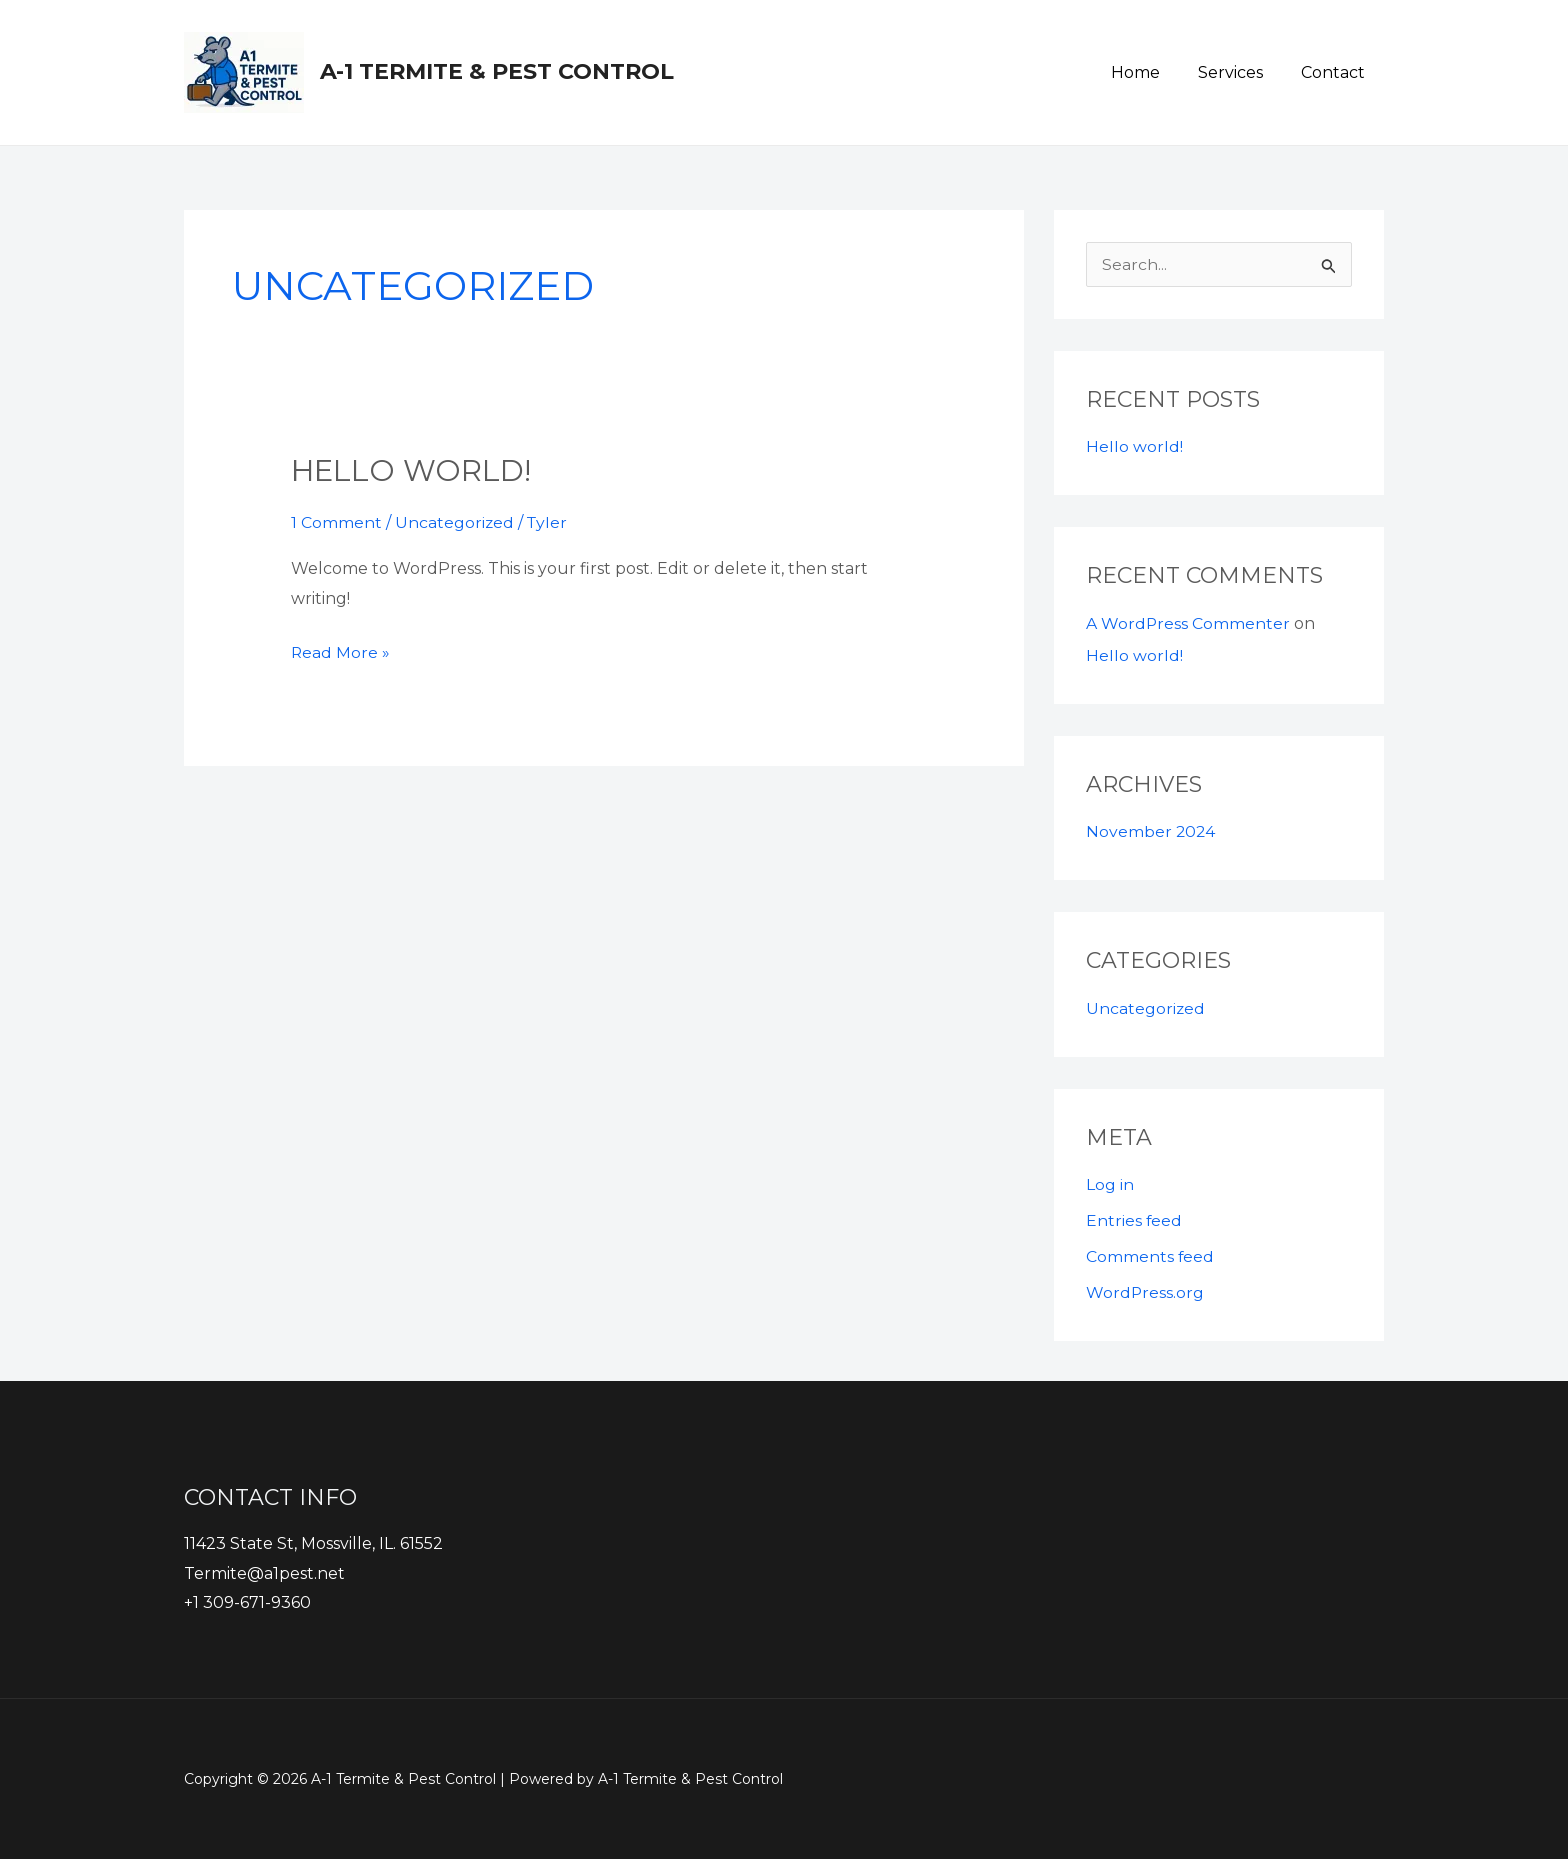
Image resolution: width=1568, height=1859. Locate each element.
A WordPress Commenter (1188, 623)
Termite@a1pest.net (264, 1573)
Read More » (341, 649)
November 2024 (1151, 831)
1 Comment (336, 522)
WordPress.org (1145, 1292)
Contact (1336, 72)
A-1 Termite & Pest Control (497, 71)
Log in (1110, 1184)
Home (1150, 72)
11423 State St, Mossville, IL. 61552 (313, 1543)
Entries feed (1134, 1220)
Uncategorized (455, 522)
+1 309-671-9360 (247, 1603)
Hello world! (412, 470)
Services (1239, 72)
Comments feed (1150, 1256)
